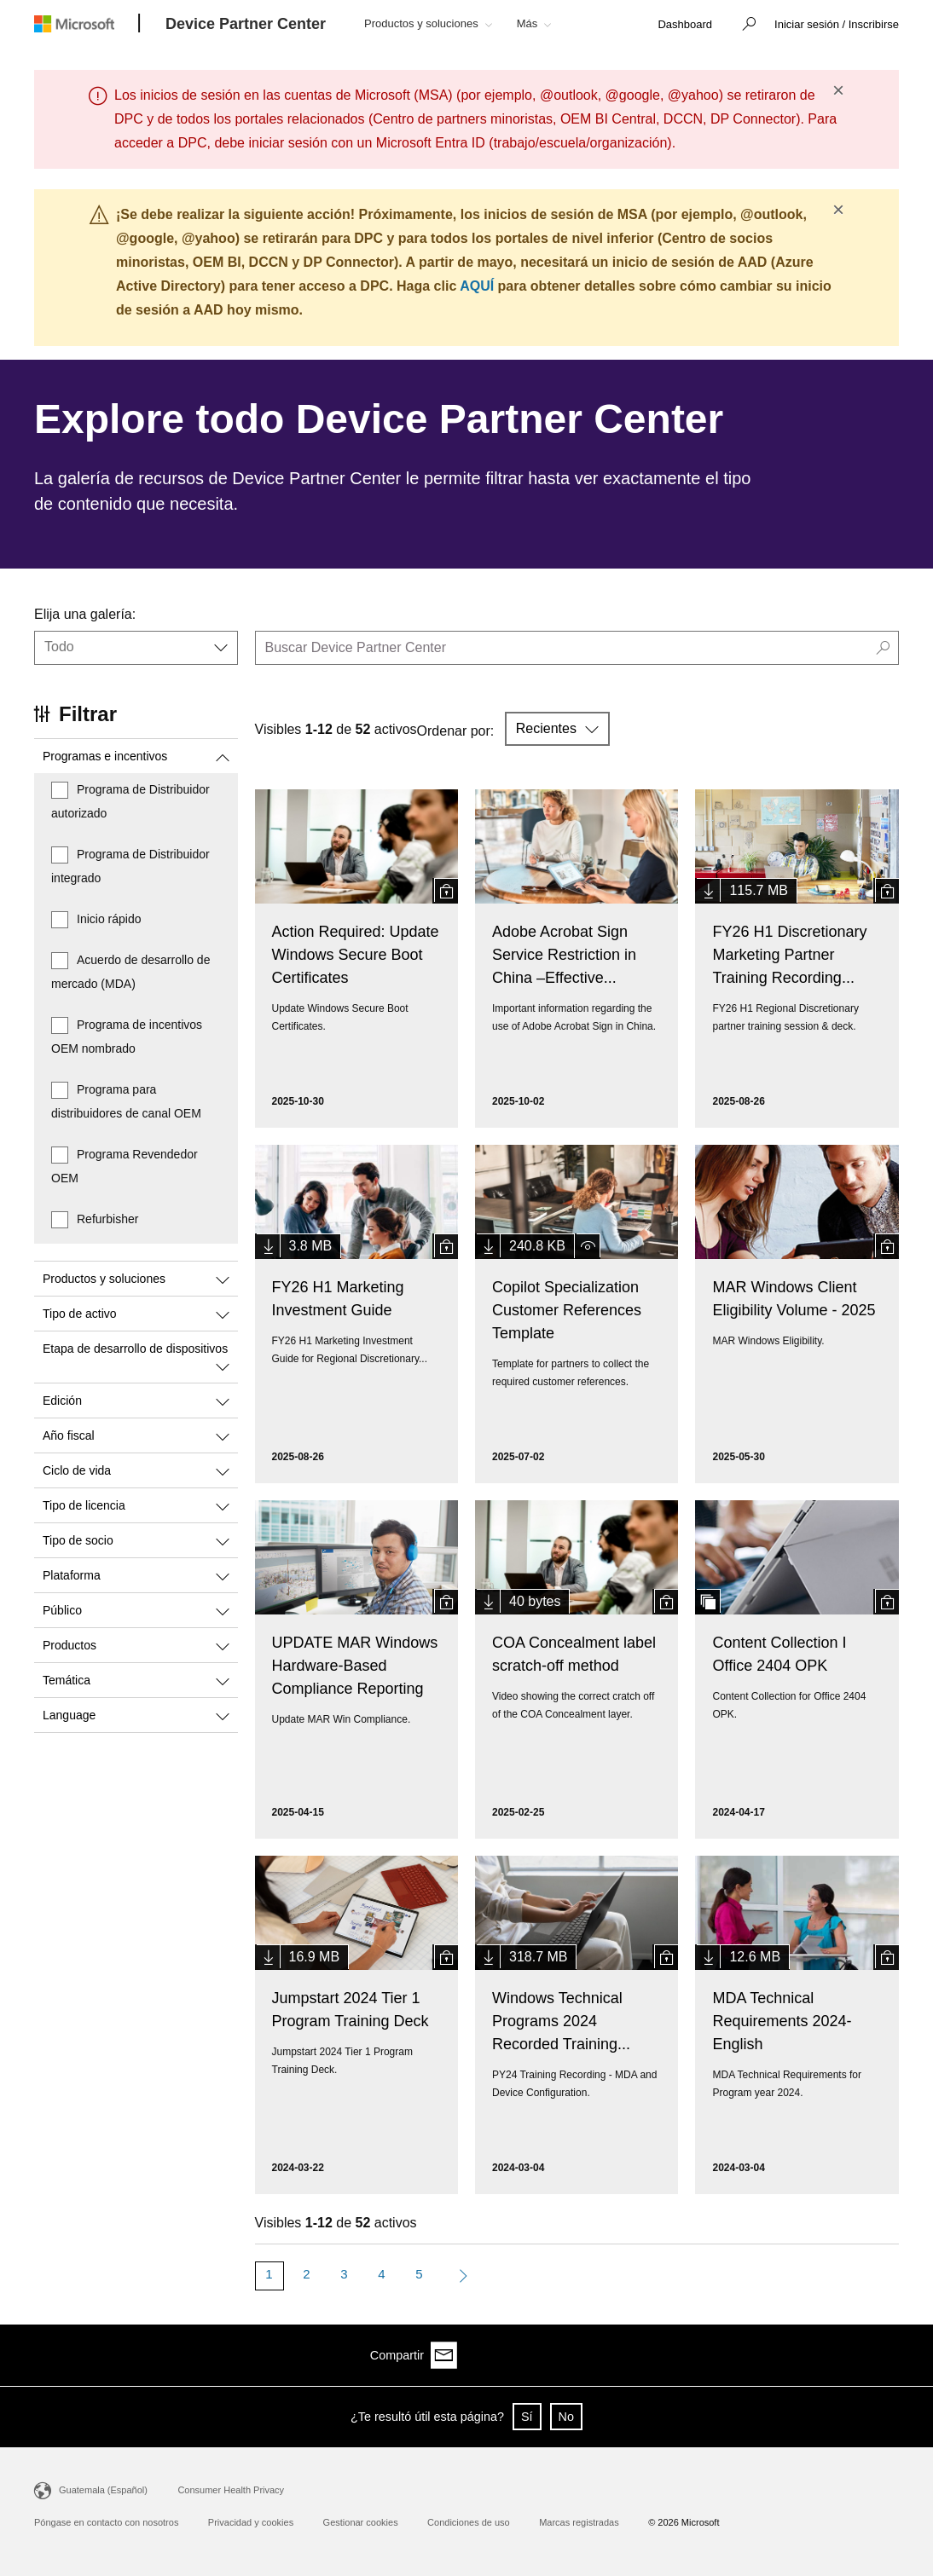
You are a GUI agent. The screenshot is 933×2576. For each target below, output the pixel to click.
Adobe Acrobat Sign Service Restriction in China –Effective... (564, 954)
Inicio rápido (109, 919)
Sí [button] (527, 2416)
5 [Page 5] (418, 2274)
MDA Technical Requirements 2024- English (781, 2021)
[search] (577, 648)
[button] (744, 25)
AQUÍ (477, 286)
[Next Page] (459, 2275)
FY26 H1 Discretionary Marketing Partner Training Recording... (789, 954)
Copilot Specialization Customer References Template (566, 1310)
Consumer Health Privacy (230, 2490)
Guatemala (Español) (103, 2490)
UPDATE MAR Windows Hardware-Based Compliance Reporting (355, 1665)
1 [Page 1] (268, 2274)
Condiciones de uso (468, 2522)
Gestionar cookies (360, 2522)
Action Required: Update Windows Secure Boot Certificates (355, 954)
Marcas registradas (579, 2522)
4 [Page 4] (381, 2274)
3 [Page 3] (343, 2274)
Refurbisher (107, 1219)
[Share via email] (885, 2355)
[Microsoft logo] (87, 23)
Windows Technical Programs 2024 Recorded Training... (561, 2021)
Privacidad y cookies (250, 2522)
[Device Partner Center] (245, 25)
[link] (685, 25)
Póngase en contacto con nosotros (106, 2522)
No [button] (566, 2416)
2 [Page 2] (306, 2274)
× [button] (838, 90)
